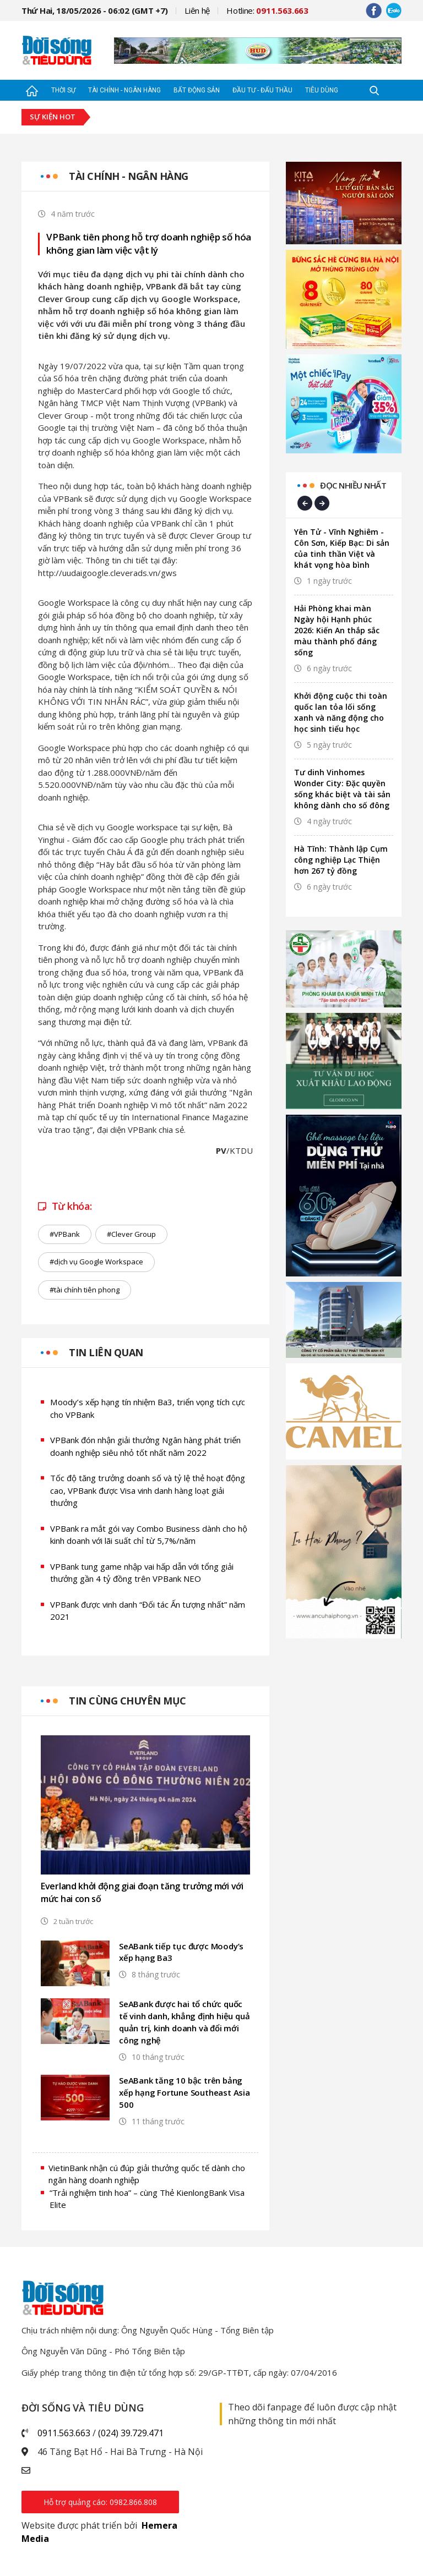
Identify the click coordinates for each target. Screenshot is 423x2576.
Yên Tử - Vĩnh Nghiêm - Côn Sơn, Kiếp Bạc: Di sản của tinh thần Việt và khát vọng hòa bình (341, 548)
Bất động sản (196, 90)
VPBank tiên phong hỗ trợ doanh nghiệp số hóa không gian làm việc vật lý (148, 243)
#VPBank (65, 1234)
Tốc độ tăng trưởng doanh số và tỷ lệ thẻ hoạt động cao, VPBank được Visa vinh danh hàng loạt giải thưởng (148, 1490)
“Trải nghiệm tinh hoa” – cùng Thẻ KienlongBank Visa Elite (147, 2199)
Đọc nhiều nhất (353, 485)
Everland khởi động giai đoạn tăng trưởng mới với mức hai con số (142, 1892)
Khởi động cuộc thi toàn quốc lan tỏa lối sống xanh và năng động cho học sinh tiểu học (340, 712)
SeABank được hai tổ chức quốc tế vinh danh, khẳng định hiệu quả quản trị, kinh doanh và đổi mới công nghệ (181, 2022)
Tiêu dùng (321, 90)
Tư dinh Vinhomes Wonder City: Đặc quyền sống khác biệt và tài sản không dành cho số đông (342, 788)
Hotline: (267, 10)
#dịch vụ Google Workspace (96, 1262)
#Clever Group (131, 1234)
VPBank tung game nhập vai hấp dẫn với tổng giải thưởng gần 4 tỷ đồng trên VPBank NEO (142, 1573)
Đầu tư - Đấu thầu (262, 90)
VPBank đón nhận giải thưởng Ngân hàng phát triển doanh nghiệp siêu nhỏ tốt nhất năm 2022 (145, 1446)
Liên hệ (197, 10)
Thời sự (63, 90)
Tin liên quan (106, 1352)
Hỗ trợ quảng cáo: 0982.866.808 (100, 2502)
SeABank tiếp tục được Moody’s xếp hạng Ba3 (181, 1952)
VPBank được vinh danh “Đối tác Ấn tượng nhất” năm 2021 (148, 1611)
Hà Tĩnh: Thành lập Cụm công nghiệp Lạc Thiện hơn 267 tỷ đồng (341, 859)
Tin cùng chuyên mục (127, 1700)
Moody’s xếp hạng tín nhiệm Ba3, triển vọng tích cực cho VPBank (147, 1408)
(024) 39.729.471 (131, 2433)
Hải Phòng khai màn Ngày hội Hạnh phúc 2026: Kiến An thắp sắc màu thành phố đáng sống (336, 630)
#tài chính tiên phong (85, 1290)
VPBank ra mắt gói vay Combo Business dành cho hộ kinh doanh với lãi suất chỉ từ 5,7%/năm (149, 1535)
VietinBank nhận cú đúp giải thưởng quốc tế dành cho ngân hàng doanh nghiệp (146, 2174)
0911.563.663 (63, 2433)
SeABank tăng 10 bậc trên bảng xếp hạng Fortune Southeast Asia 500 (184, 2093)
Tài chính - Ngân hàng (124, 90)
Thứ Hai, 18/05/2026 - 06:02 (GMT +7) (94, 10)
